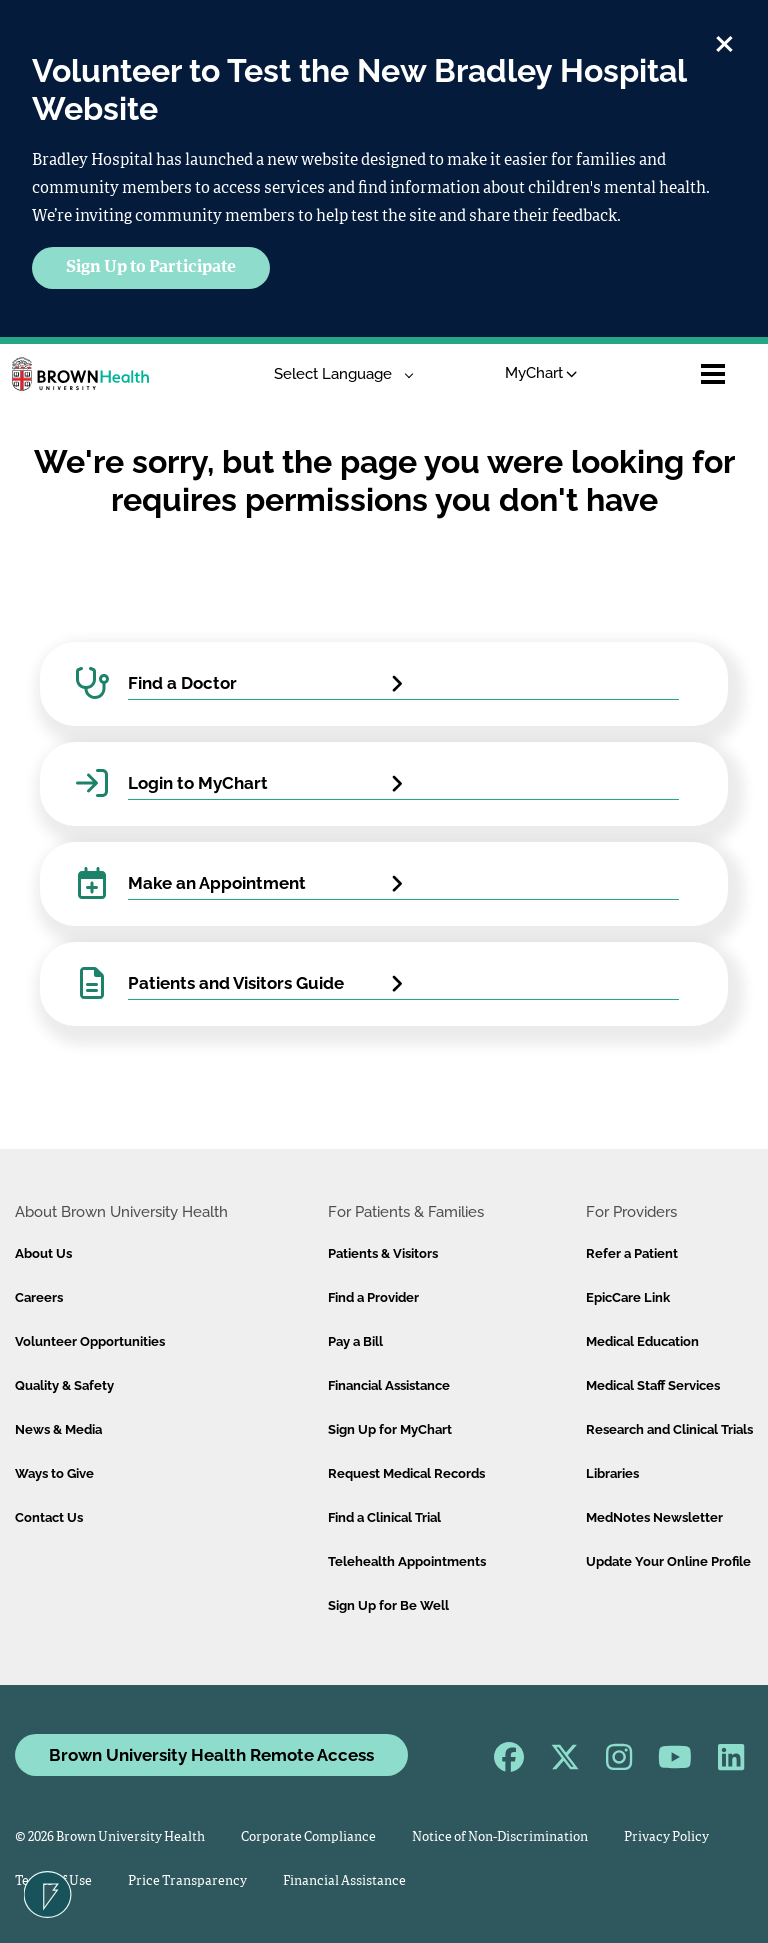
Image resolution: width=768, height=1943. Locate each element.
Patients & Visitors (383, 1253)
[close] (724, 41)
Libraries (612, 1473)
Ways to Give (54, 1473)
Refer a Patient (632, 1253)
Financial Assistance (389, 1385)
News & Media (58, 1429)
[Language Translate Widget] (336, 374)
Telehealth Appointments (407, 1561)
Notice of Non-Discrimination (500, 1837)
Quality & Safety (64, 1385)
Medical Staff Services (653, 1385)
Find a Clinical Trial (384, 1517)
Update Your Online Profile (668, 1561)
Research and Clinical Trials (669, 1429)
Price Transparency (187, 1881)
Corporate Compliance (308, 1837)
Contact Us (49, 1517)
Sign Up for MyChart (390, 1429)
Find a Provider (373, 1297)
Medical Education (642, 1341)
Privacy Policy (666, 1837)
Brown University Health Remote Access (211, 1755)
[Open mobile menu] (713, 374)
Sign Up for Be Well (388, 1605)
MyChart (541, 373)
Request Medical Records (406, 1473)
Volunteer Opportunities (90, 1341)
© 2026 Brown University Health (110, 1837)
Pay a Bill (355, 1341)
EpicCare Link (628, 1297)
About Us (43, 1253)
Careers (39, 1297)
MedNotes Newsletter (654, 1517)
